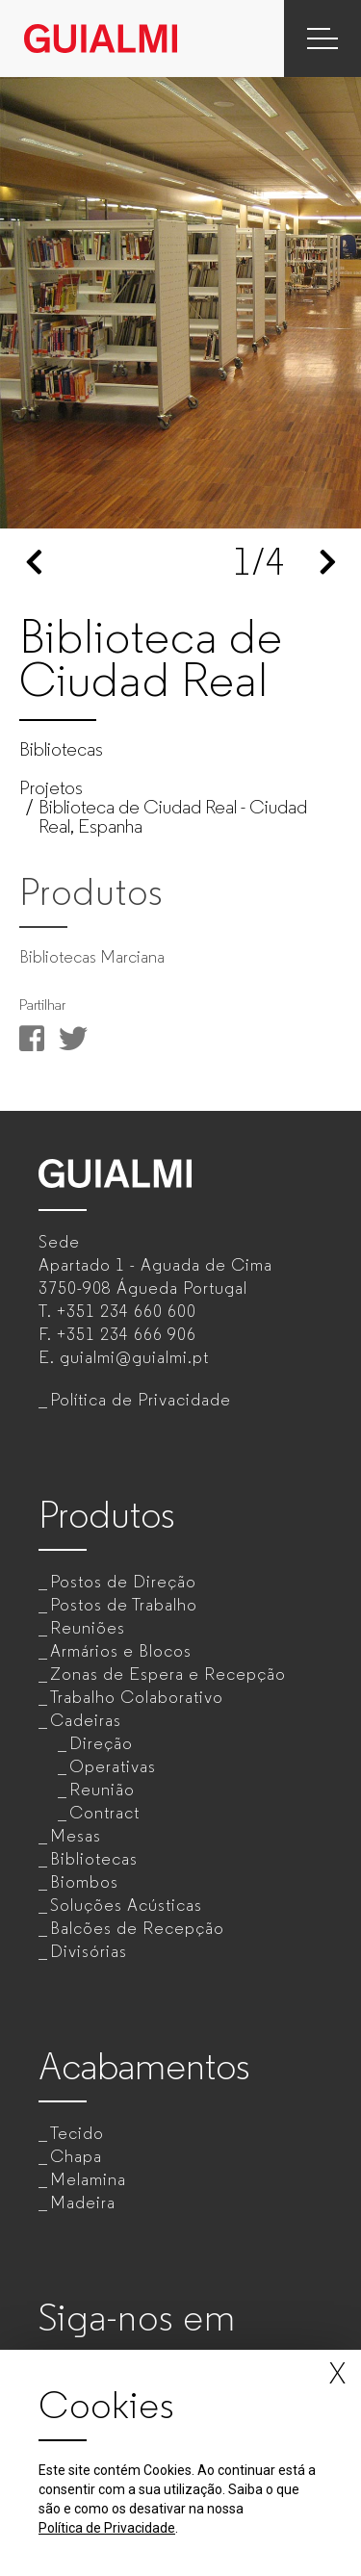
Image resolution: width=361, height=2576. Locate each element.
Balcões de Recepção (137, 1928)
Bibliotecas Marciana (92, 956)
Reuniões (87, 1627)
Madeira (83, 2202)
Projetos (51, 788)
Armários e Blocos (121, 1651)
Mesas (75, 1835)
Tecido (77, 2133)
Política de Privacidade (140, 1399)
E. (124, 1357)
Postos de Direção (123, 1581)
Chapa (76, 2156)
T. (117, 1311)
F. (117, 1334)
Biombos (84, 1882)
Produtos (107, 1515)
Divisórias (88, 1951)
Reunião (102, 1789)
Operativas (112, 1766)
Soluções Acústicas (126, 1905)
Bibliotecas (94, 1858)
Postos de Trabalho (123, 1604)
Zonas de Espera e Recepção (168, 1674)
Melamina (88, 2179)
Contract (104, 1812)
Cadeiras (85, 1720)
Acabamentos (144, 2066)
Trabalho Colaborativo (136, 1697)
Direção (101, 1743)
